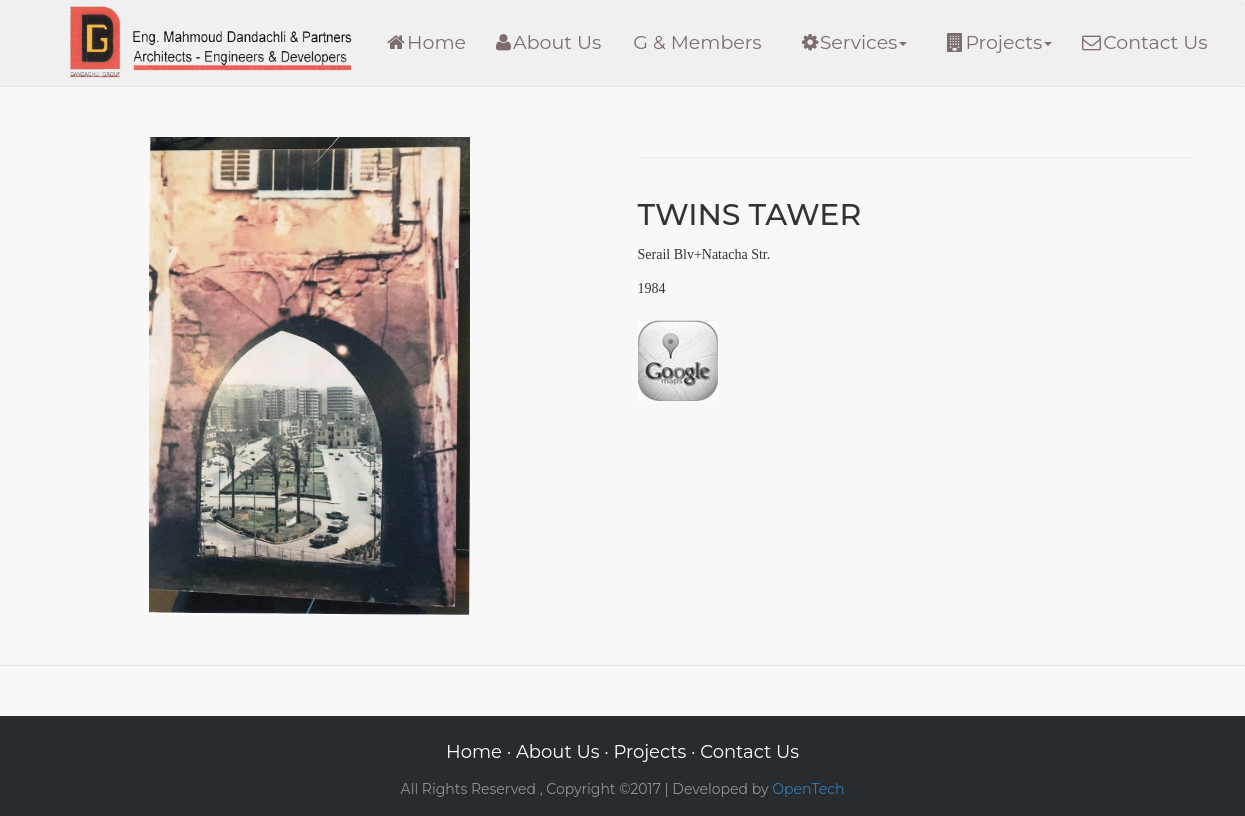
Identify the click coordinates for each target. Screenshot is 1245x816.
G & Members (697, 42)
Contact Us (1144, 42)
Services (855, 42)
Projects (999, 42)
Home (426, 42)
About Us (548, 42)
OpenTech (808, 789)
